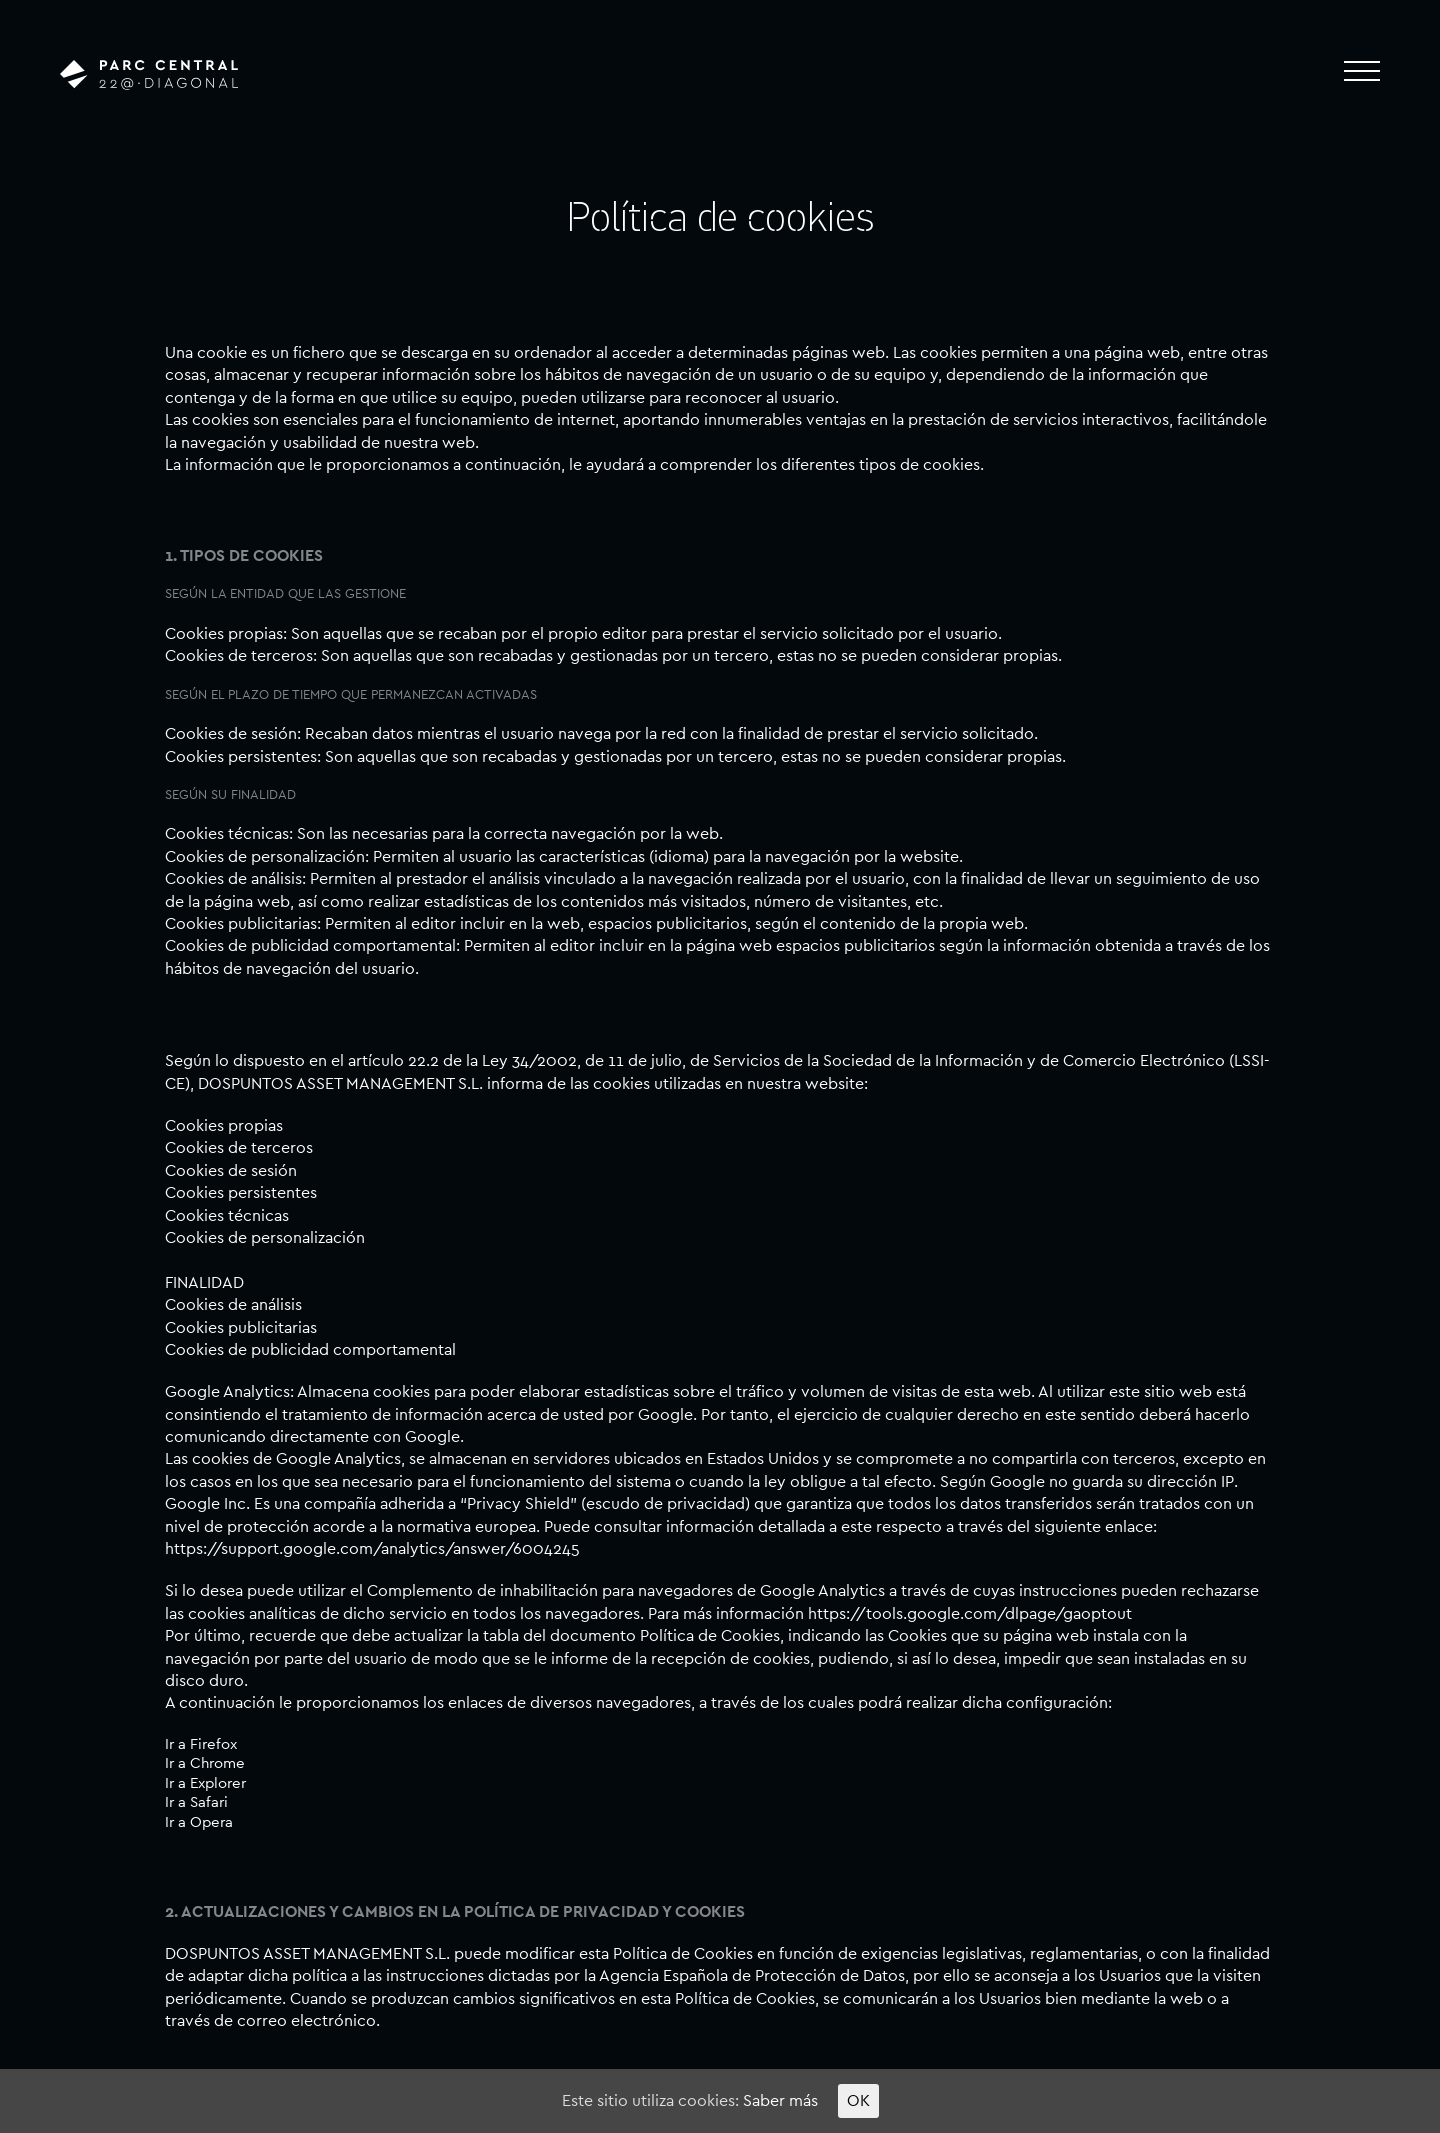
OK (858, 2101)
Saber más (780, 2101)
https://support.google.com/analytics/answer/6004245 (372, 1549)
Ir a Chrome (205, 1763)
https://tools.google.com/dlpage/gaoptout (970, 1614)
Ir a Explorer (205, 1783)
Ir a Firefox (201, 1744)
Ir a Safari (196, 1802)
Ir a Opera (199, 1822)
